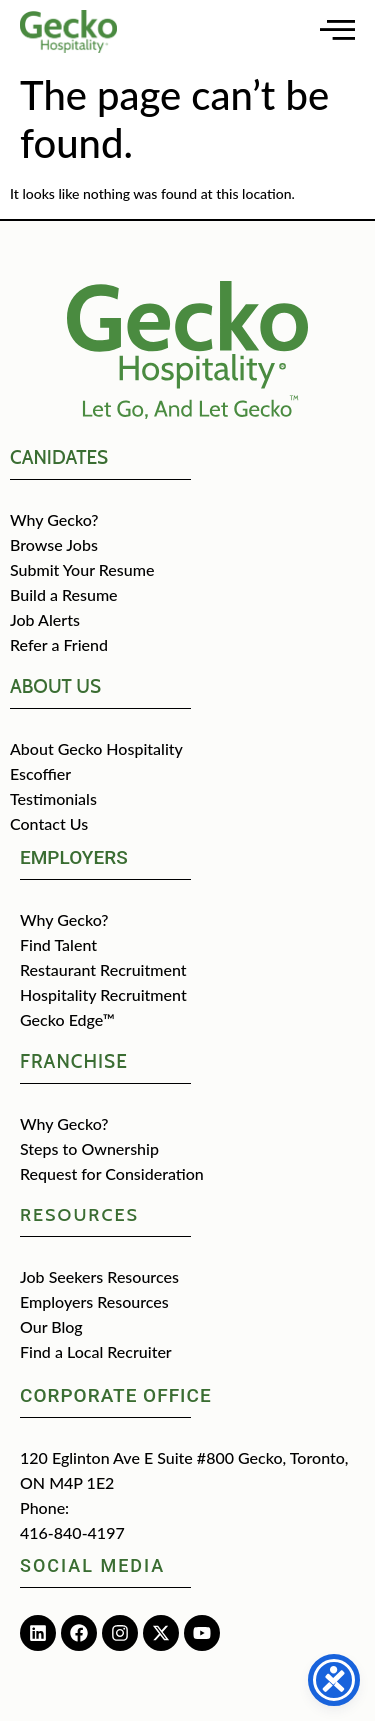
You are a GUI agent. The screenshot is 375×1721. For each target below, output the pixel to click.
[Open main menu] (337, 29)
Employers (74, 857)
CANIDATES (59, 457)
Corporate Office (116, 1395)
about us (55, 686)
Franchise (74, 1061)
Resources (79, 1215)
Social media (92, 1565)
